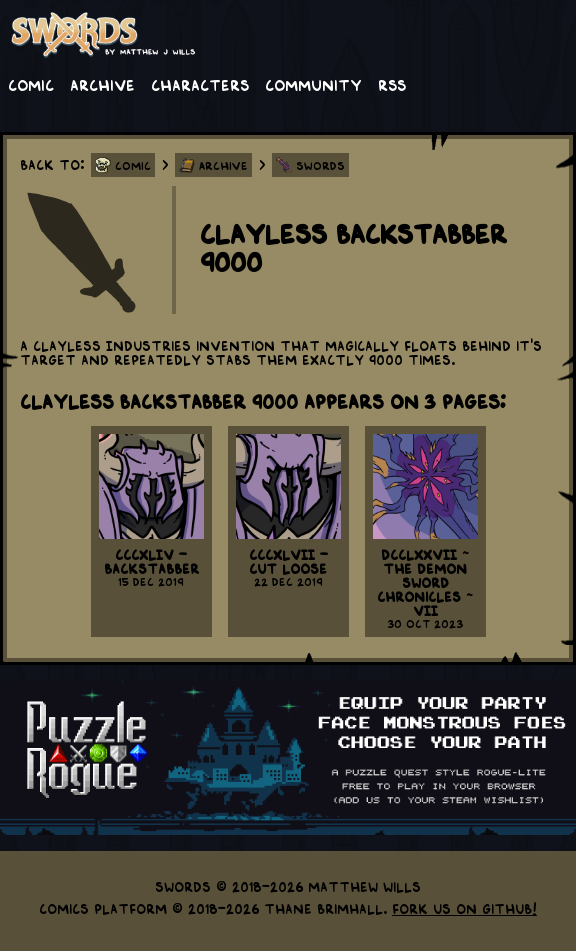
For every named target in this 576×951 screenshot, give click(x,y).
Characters (200, 84)
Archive (102, 84)
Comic (31, 84)
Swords (320, 165)
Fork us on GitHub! (464, 908)
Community (313, 84)
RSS (392, 84)
